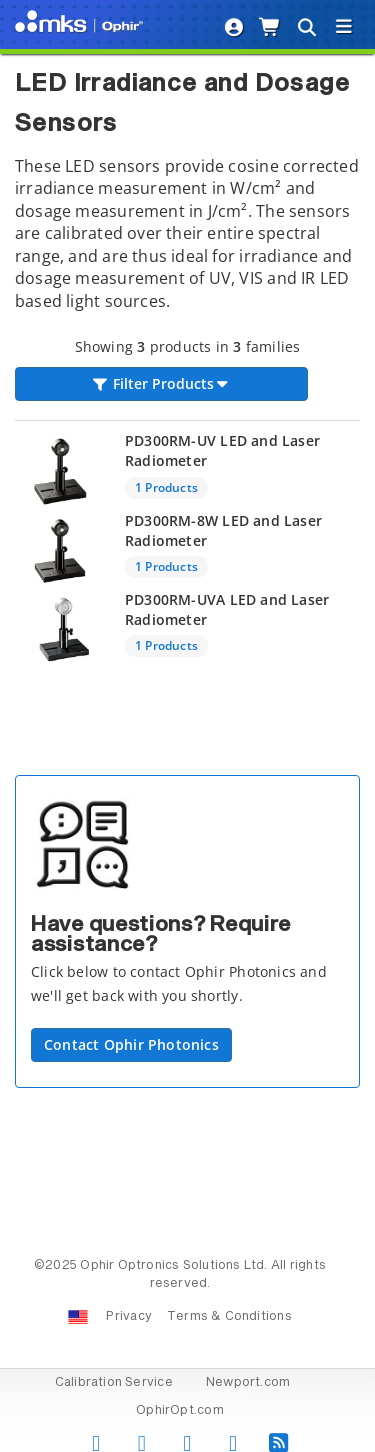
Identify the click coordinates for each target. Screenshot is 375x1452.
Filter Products (162, 383)
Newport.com (248, 1383)
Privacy (128, 1317)
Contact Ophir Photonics (131, 1044)
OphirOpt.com (180, 1411)
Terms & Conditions (229, 1317)
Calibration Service (114, 1383)
